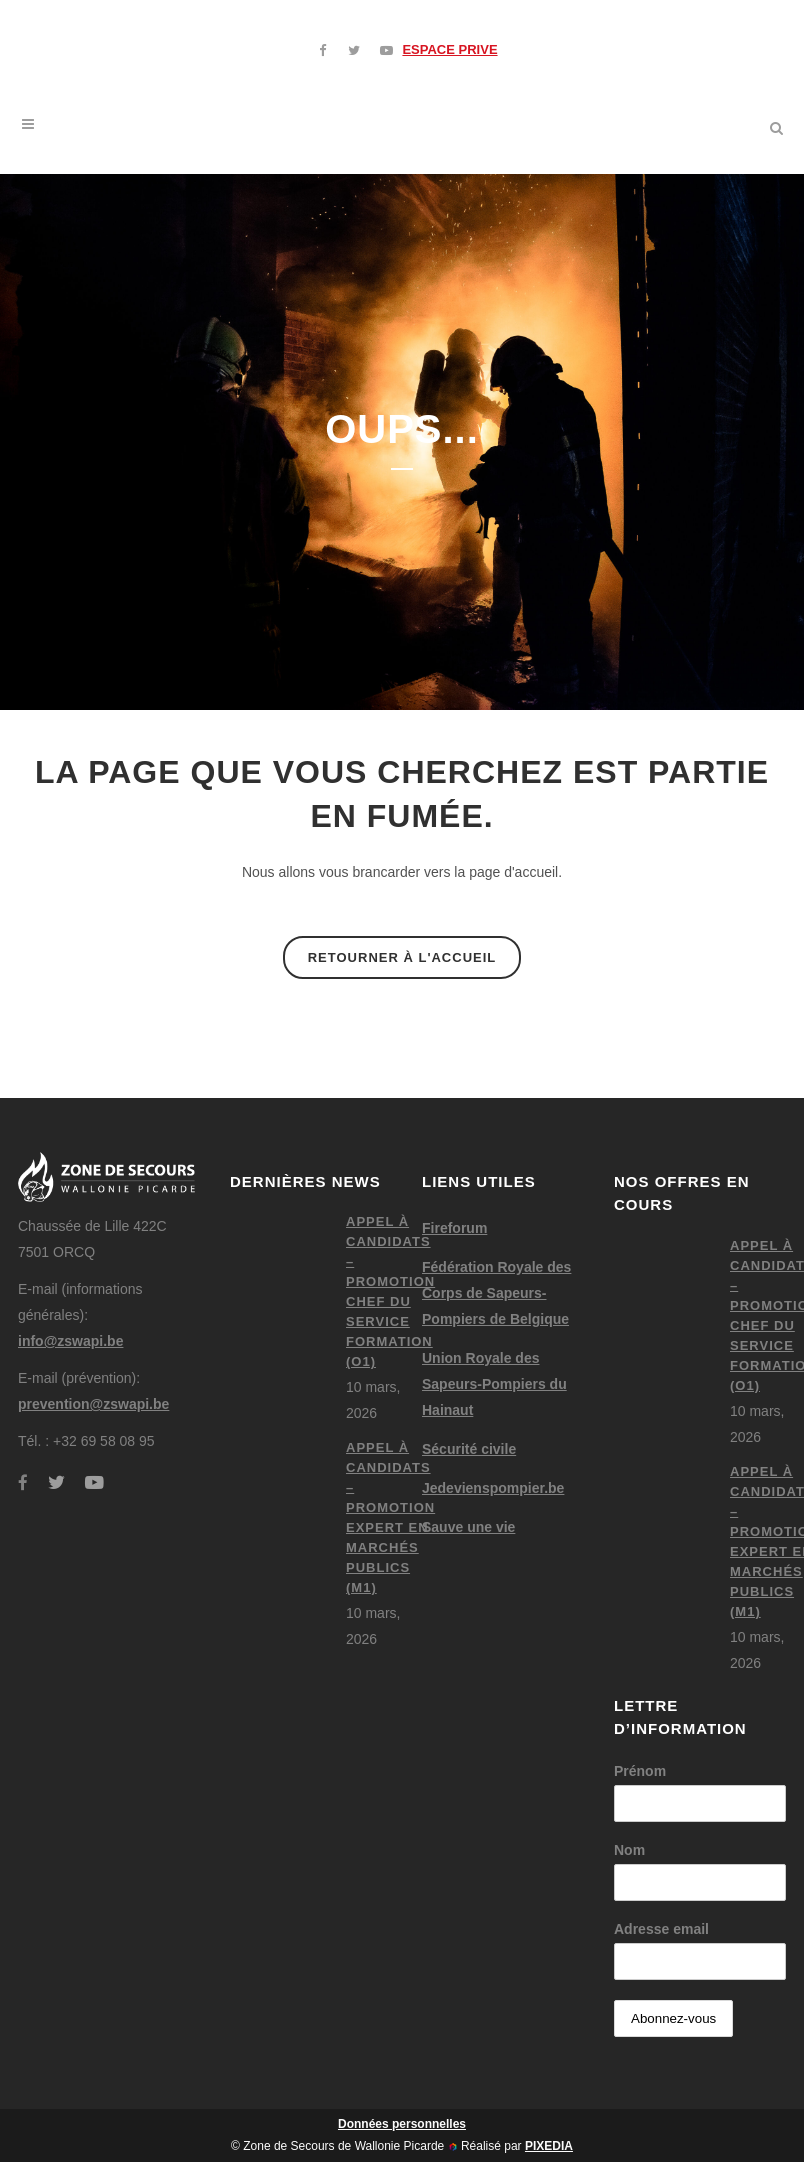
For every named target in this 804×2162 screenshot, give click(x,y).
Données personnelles (402, 2124)
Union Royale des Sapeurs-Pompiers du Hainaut (494, 1384)
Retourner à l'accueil (402, 957)
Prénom (640, 1771)
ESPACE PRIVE (449, 49)
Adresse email (661, 1929)
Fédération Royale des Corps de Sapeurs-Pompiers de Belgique (496, 1293)
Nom (629, 1850)
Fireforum (454, 1228)
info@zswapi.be (70, 1341)
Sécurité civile (469, 1449)
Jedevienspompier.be (493, 1488)
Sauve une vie (468, 1527)
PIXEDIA (549, 2146)
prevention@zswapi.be (93, 1404)
